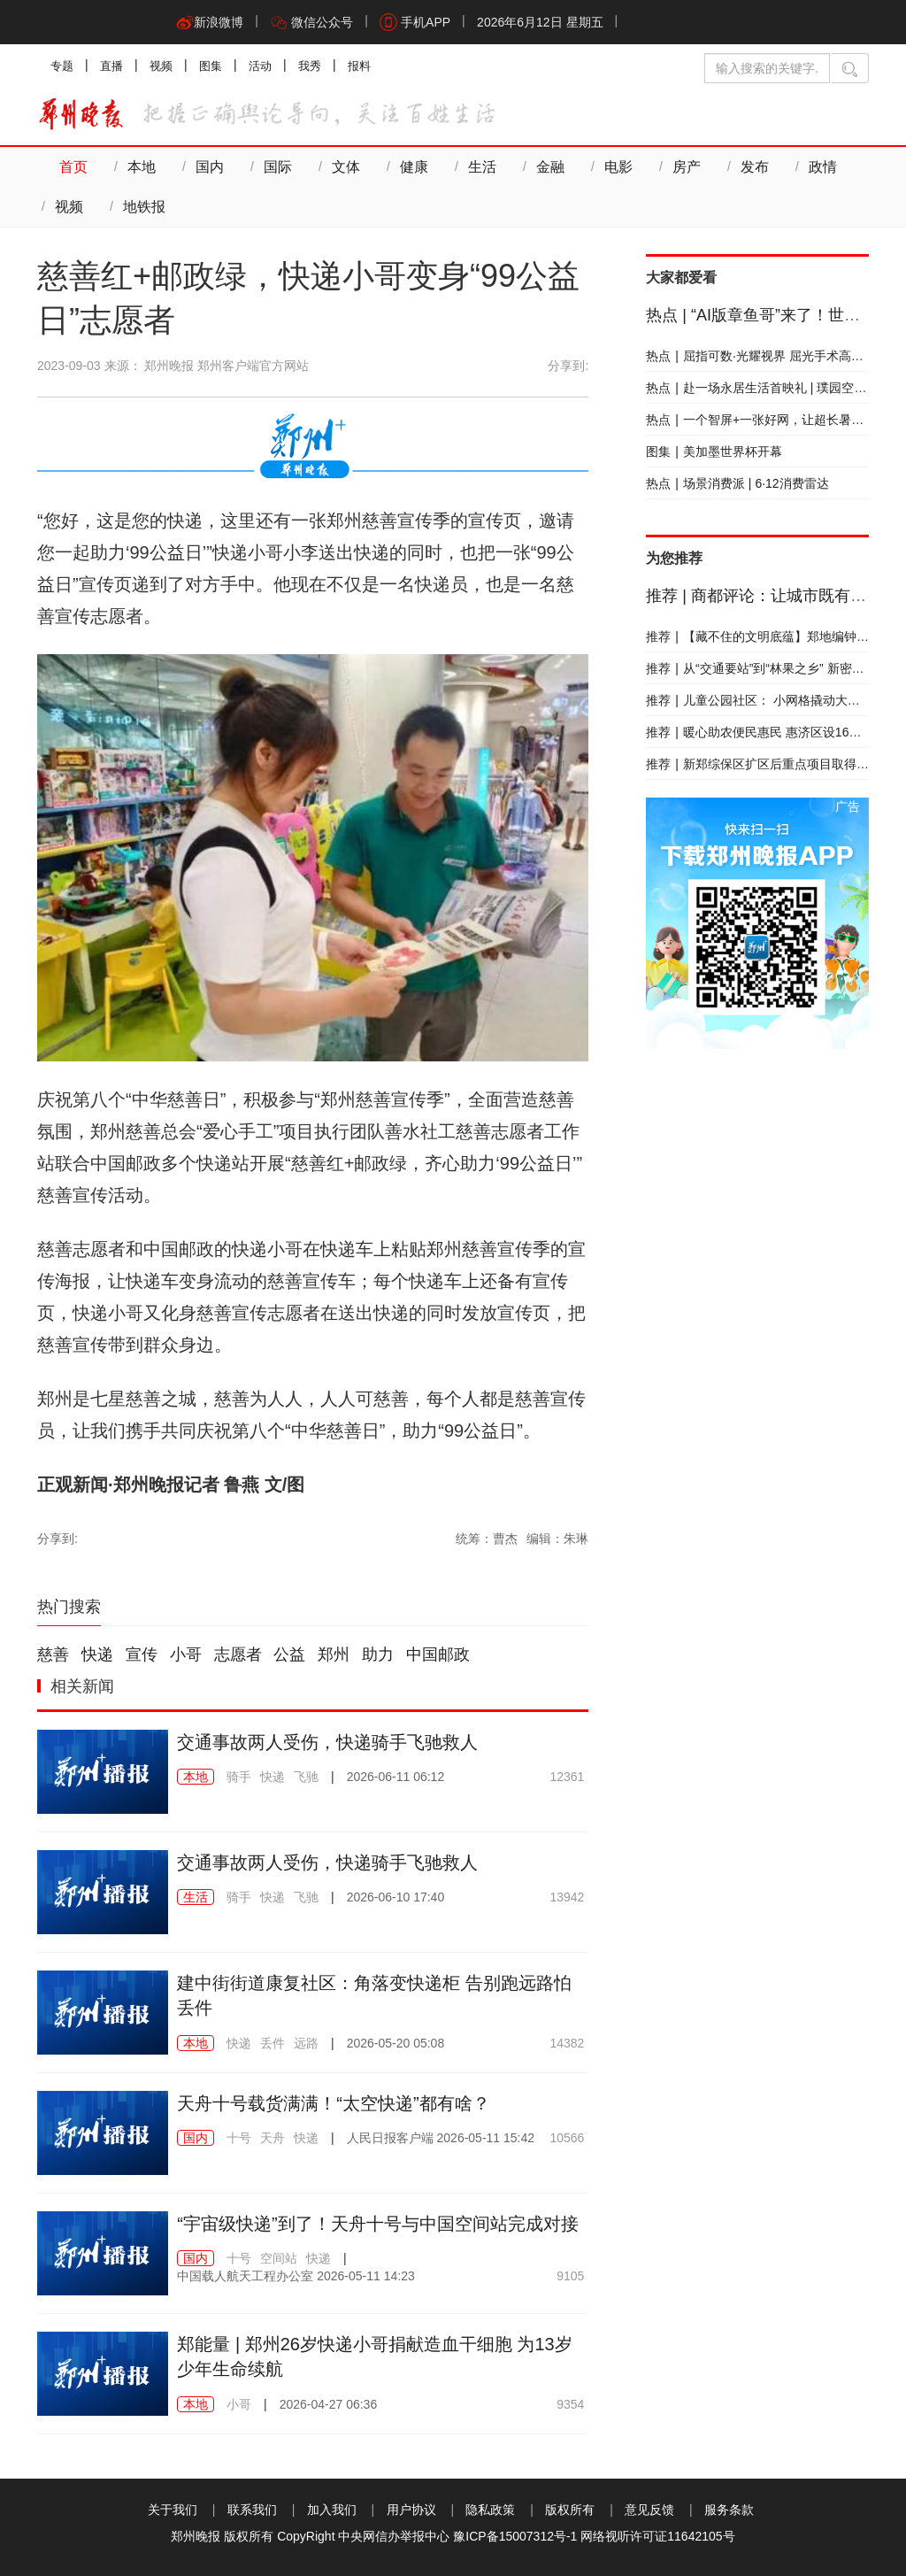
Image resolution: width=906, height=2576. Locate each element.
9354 (570, 2404)
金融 (550, 166)
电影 (618, 166)
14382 (566, 2043)
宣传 (141, 1654)
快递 (97, 1654)
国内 (210, 166)
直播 (111, 66)
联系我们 (252, 2510)
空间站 (278, 2258)
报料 (359, 66)
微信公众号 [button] (311, 22)
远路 (306, 2043)
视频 (161, 66)
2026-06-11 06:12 (396, 1777)
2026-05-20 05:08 (396, 2043)
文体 (346, 166)
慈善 (53, 1654)
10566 (566, 2138)
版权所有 (570, 2510)
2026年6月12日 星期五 (540, 22)
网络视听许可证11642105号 (657, 2536)
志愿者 (238, 1654)
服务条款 (729, 2510)
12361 (566, 1777)
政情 (823, 166)
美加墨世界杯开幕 (714, 451)
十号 (238, 2138)
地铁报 (144, 206)
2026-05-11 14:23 (295, 2276)
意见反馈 (649, 2510)
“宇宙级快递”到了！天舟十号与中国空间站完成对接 (377, 2223)
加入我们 (332, 2510)
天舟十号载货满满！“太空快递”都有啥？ (333, 2103)
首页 (73, 166)
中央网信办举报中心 (393, 2536)
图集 (210, 66)
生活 (482, 166)
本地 (141, 166)
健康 (414, 166)
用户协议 (411, 2510)
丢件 (272, 2043)
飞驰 (306, 1777)
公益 (289, 1654)
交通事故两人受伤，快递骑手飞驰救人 (327, 1742)
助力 (378, 1654)
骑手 (238, 1777)
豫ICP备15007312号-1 (515, 2536)
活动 (260, 66)
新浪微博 (209, 22)
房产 (686, 166)
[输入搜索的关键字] (767, 68)
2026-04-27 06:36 (329, 2404)
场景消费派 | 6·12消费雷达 (737, 483)
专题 (61, 66)
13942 (566, 1897)
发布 (755, 166)
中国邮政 (438, 1654)
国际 (278, 166)
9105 (570, 2276)
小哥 (186, 1654)
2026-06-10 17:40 (396, 1897)
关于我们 (172, 2510)
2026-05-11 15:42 (440, 2138)
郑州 (333, 1654)
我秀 (309, 66)
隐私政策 (490, 2510)
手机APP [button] (415, 22)
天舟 (272, 2138)
